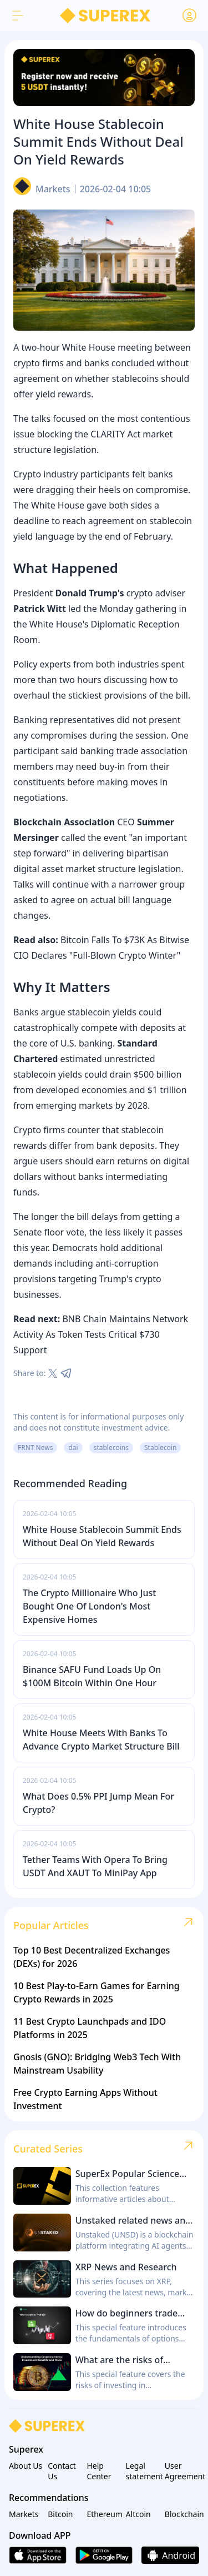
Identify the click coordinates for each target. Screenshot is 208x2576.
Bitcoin (60, 2514)
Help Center (99, 2471)
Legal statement (143, 2471)
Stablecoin (160, 1447)
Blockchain (182, 2514)
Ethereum (104, 2514)
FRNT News (35, 1447)
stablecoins (111, 1447)
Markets (52, 189)
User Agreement (182, 2471)
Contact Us (62, 2471)
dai (73, 1447)
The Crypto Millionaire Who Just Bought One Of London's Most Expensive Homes (89, 1606)
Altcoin (138, 2514)
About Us (25, 2465)
